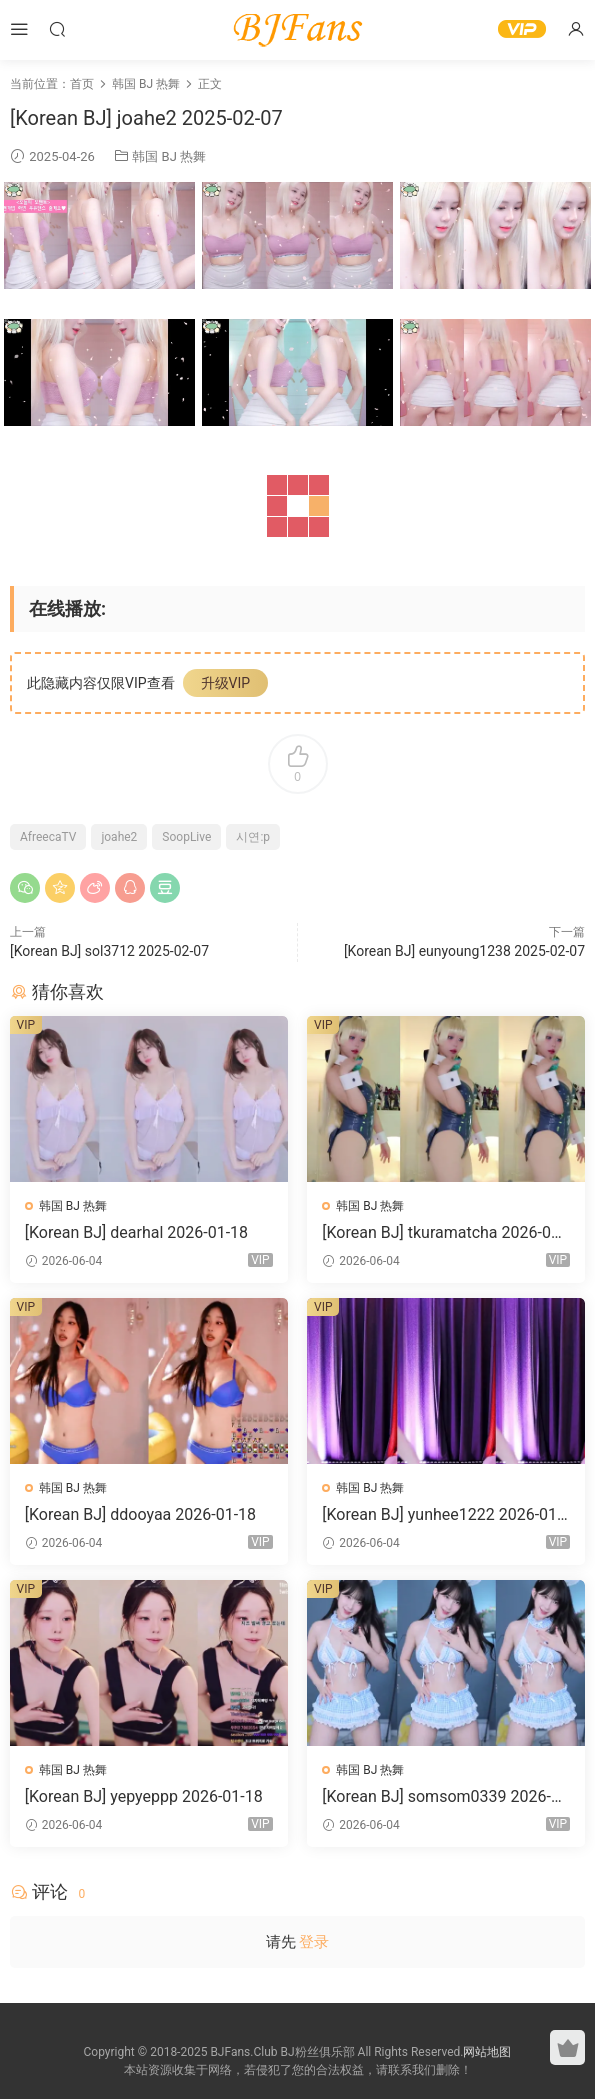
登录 (314, 1942)
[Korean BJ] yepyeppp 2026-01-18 (144, 1796)
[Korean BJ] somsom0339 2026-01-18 (446, 1797)
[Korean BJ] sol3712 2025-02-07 (109, 951)
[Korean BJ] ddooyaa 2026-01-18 (140, 1514)
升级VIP (226, 683)
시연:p (253, 837)
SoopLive (186, 837)
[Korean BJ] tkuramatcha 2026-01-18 (444, 1233)
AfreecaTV (48, 837)
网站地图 (487, 2053)
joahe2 (119, 837)
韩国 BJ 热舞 (169, 156)
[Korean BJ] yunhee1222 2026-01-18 (442, 1515)
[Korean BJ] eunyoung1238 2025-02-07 (464, 951)
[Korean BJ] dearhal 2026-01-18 (136, 1232)
